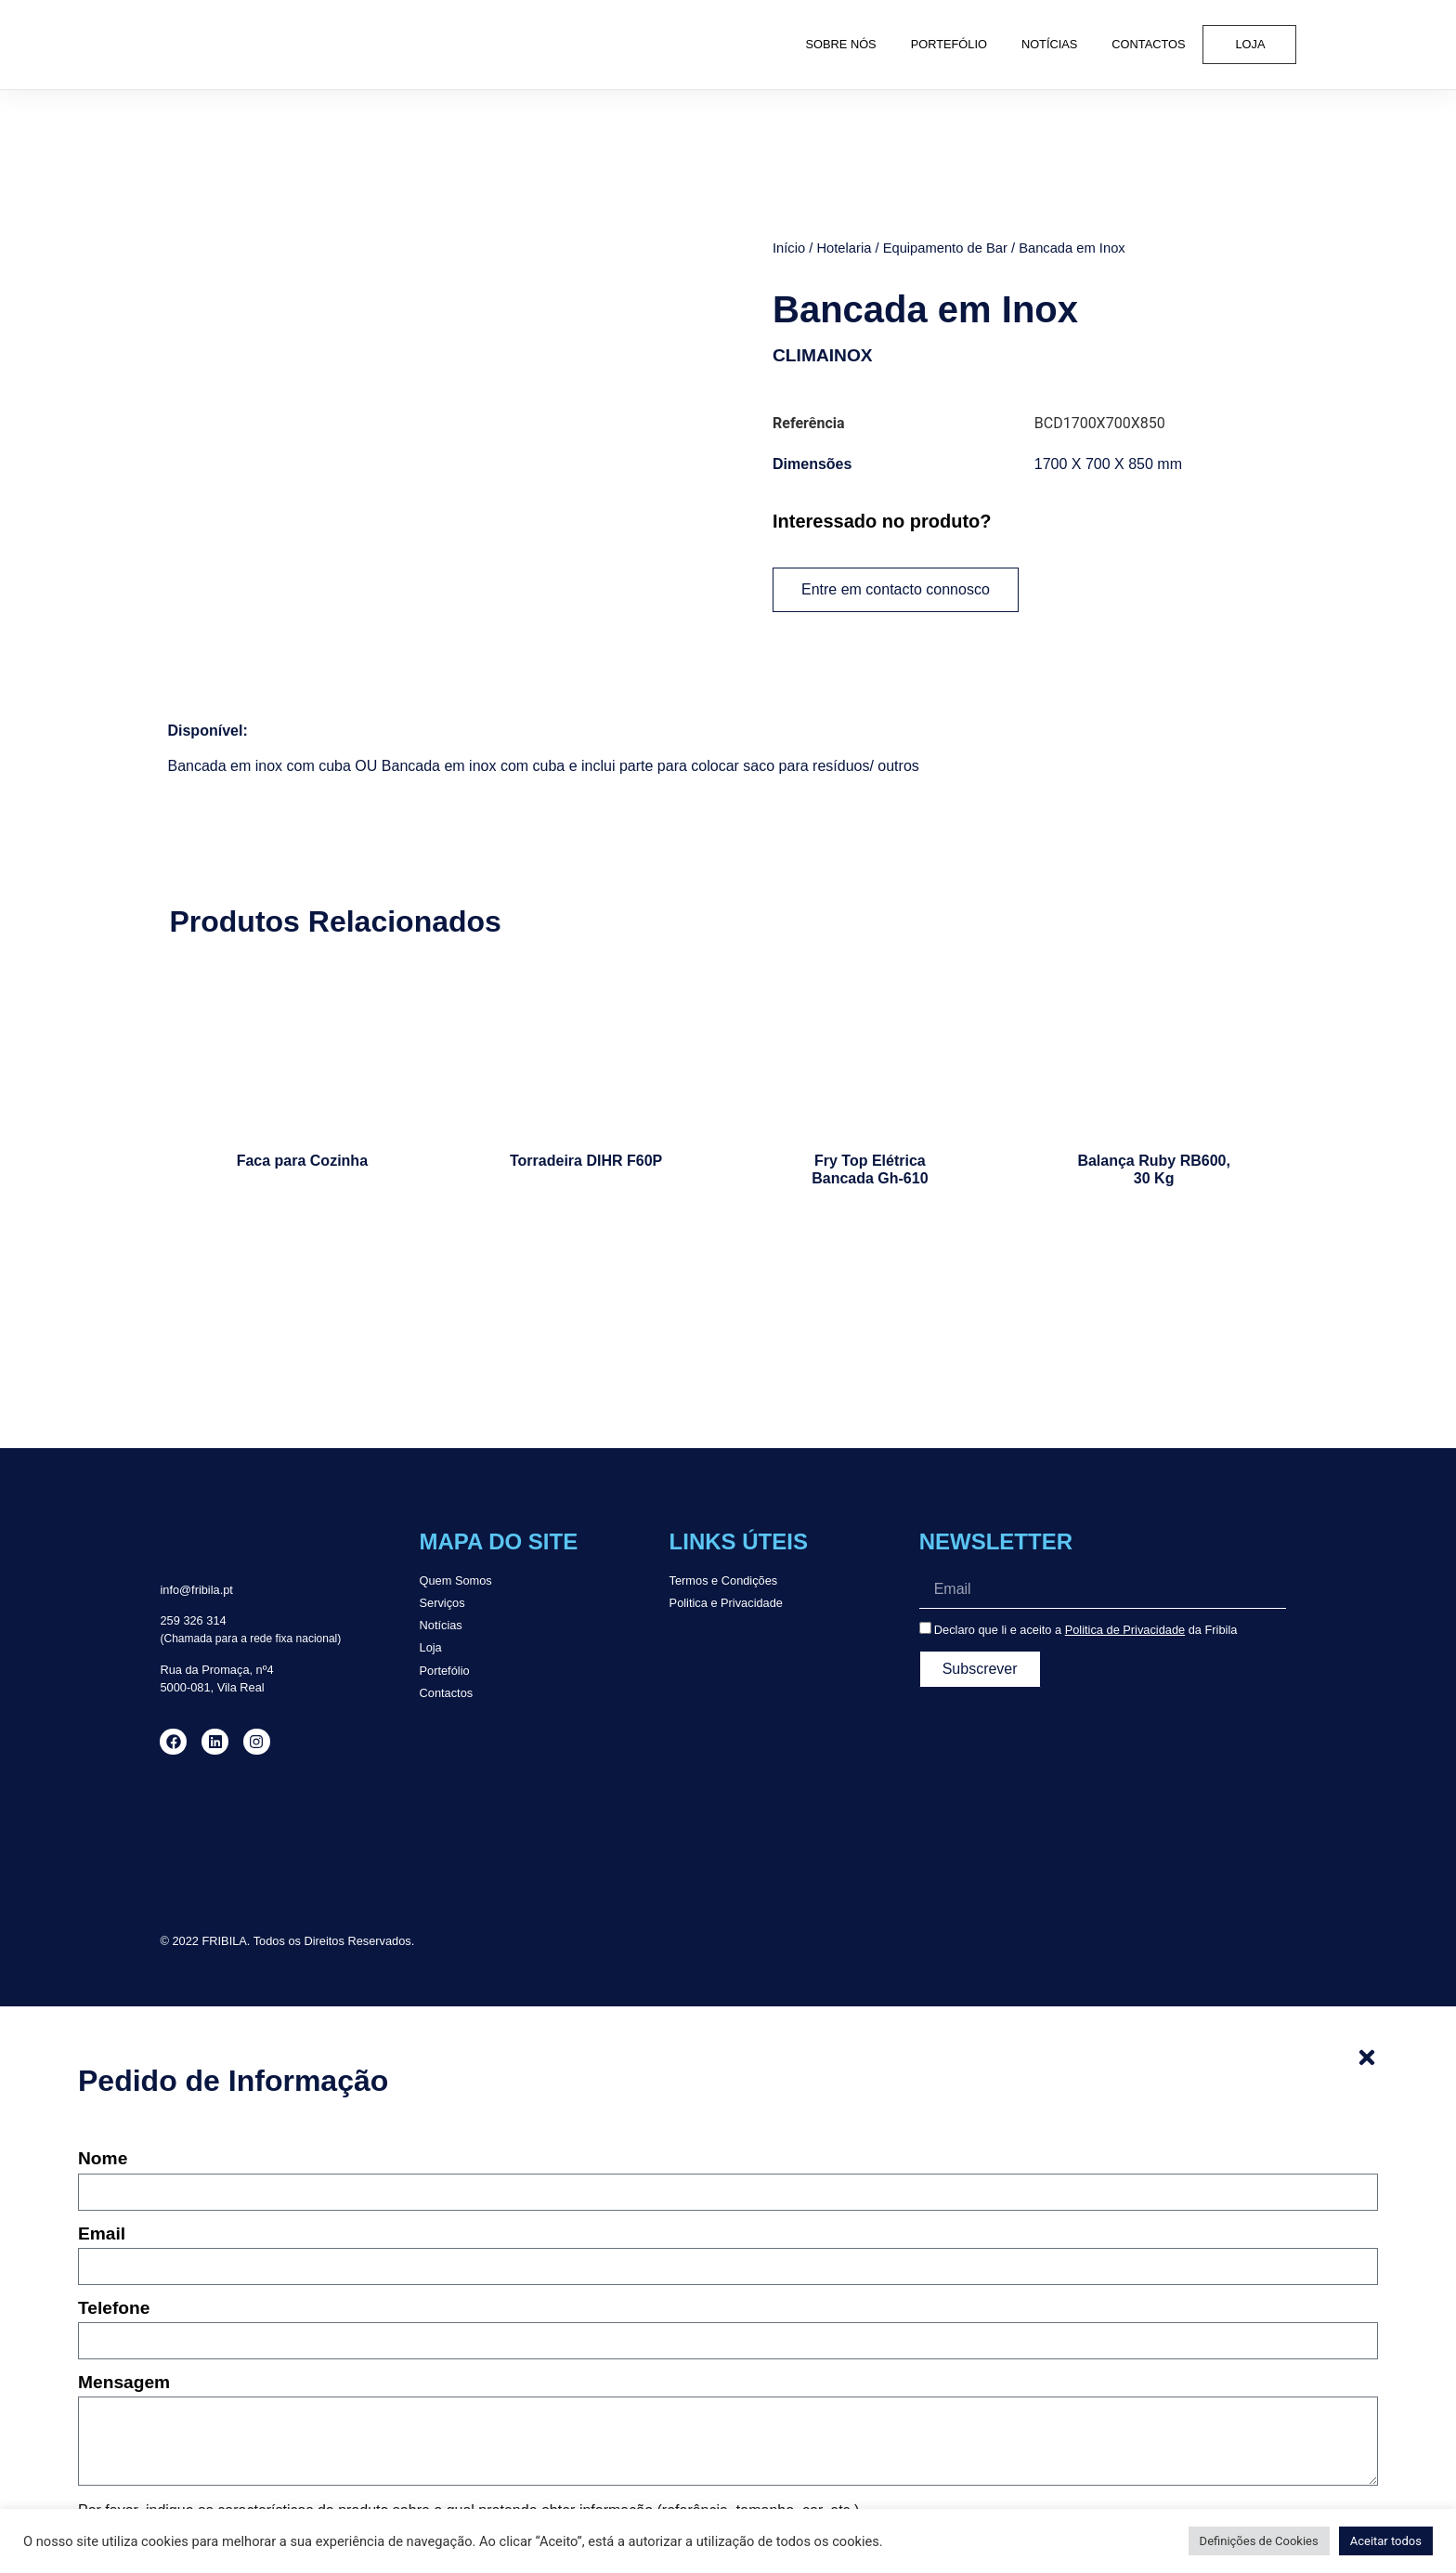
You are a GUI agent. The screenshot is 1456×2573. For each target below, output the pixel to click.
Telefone (114, 2308)
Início (789, 248)
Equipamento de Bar (945, 248)
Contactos (1148, 44)
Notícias (1049, 44)
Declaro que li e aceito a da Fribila (1086, 1630)
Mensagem (124, 2382)
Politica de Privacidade (1125, 1630)
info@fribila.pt (196, 1590)
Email (101, 2234)
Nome (102, 2158)
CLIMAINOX (823, 355)
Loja (1251, 44)
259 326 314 (193, 1620)
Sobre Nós (841, 44)
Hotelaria (843, 248)
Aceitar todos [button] (1386, 2541)
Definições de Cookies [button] (1259, 2541)
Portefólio (949, 44)
